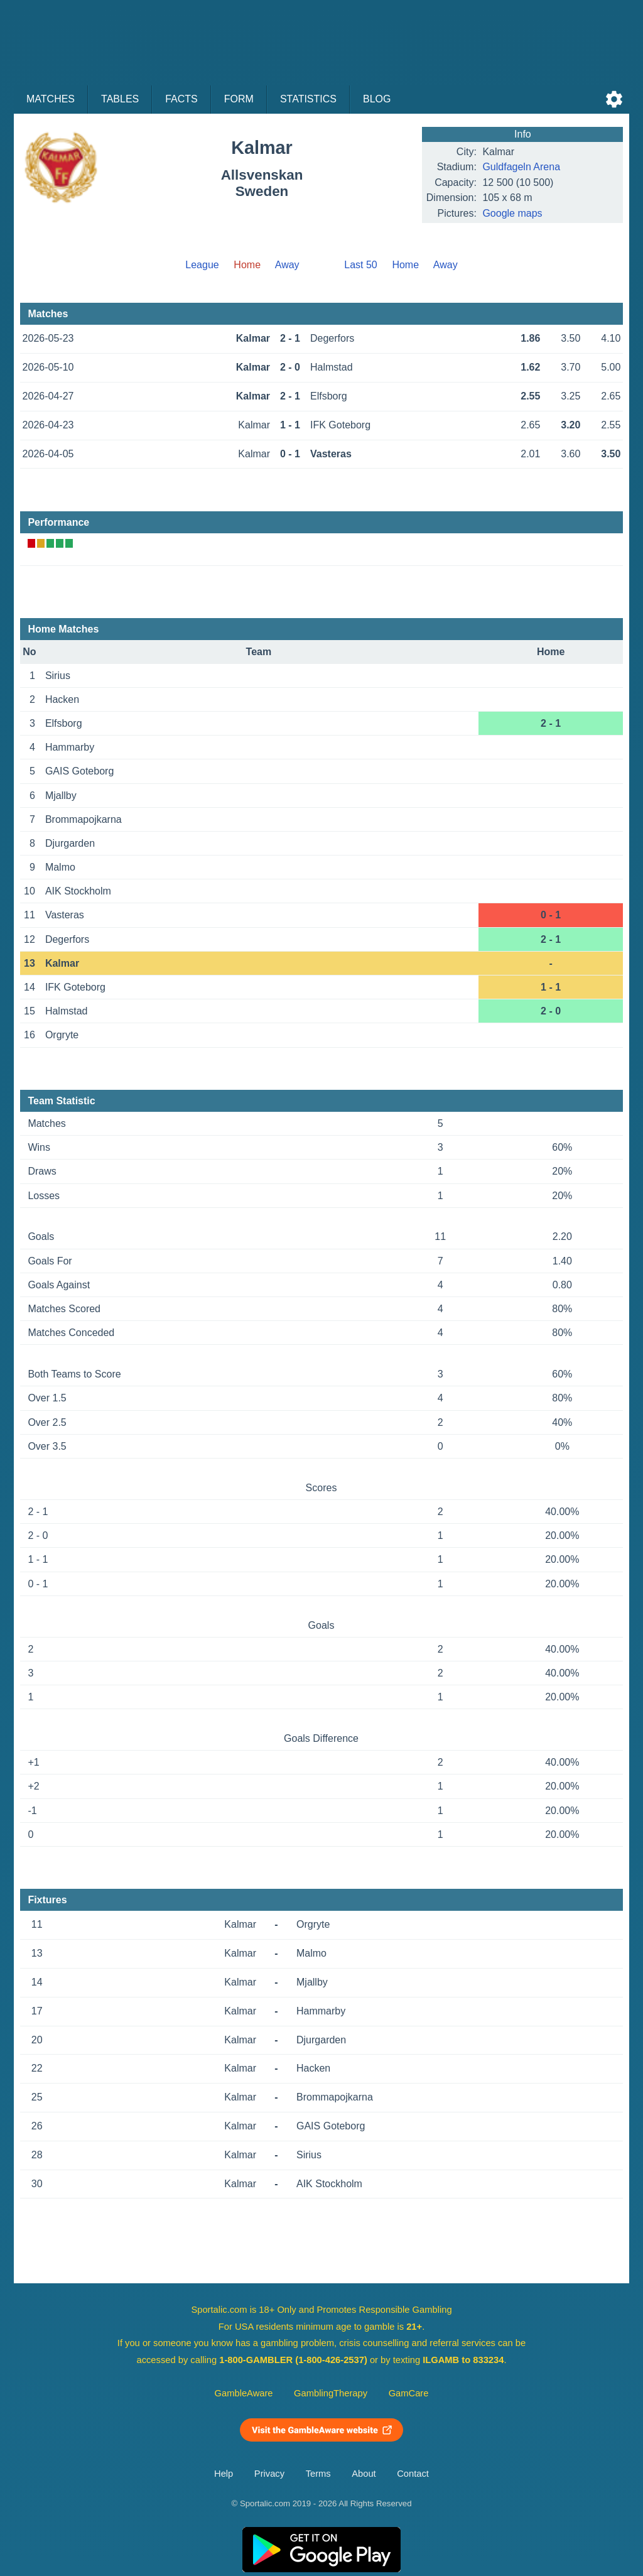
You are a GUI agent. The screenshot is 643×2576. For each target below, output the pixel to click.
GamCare (409, 2393)
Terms (318, 2474)
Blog (377, 99)
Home (405, 264)
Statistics (308, 99)
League (202, 264)
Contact (413, 2474)
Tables (120, 99)
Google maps (512, 213)
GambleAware (244, 2393)
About (364, 2474)
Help (223, 2474)
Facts (181, 99)
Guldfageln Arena (521, 166)
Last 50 (360, 264)
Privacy (269, 2474)
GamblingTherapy (330, 2393)
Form (239, 99)
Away (287, 264)
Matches (50, 99)
